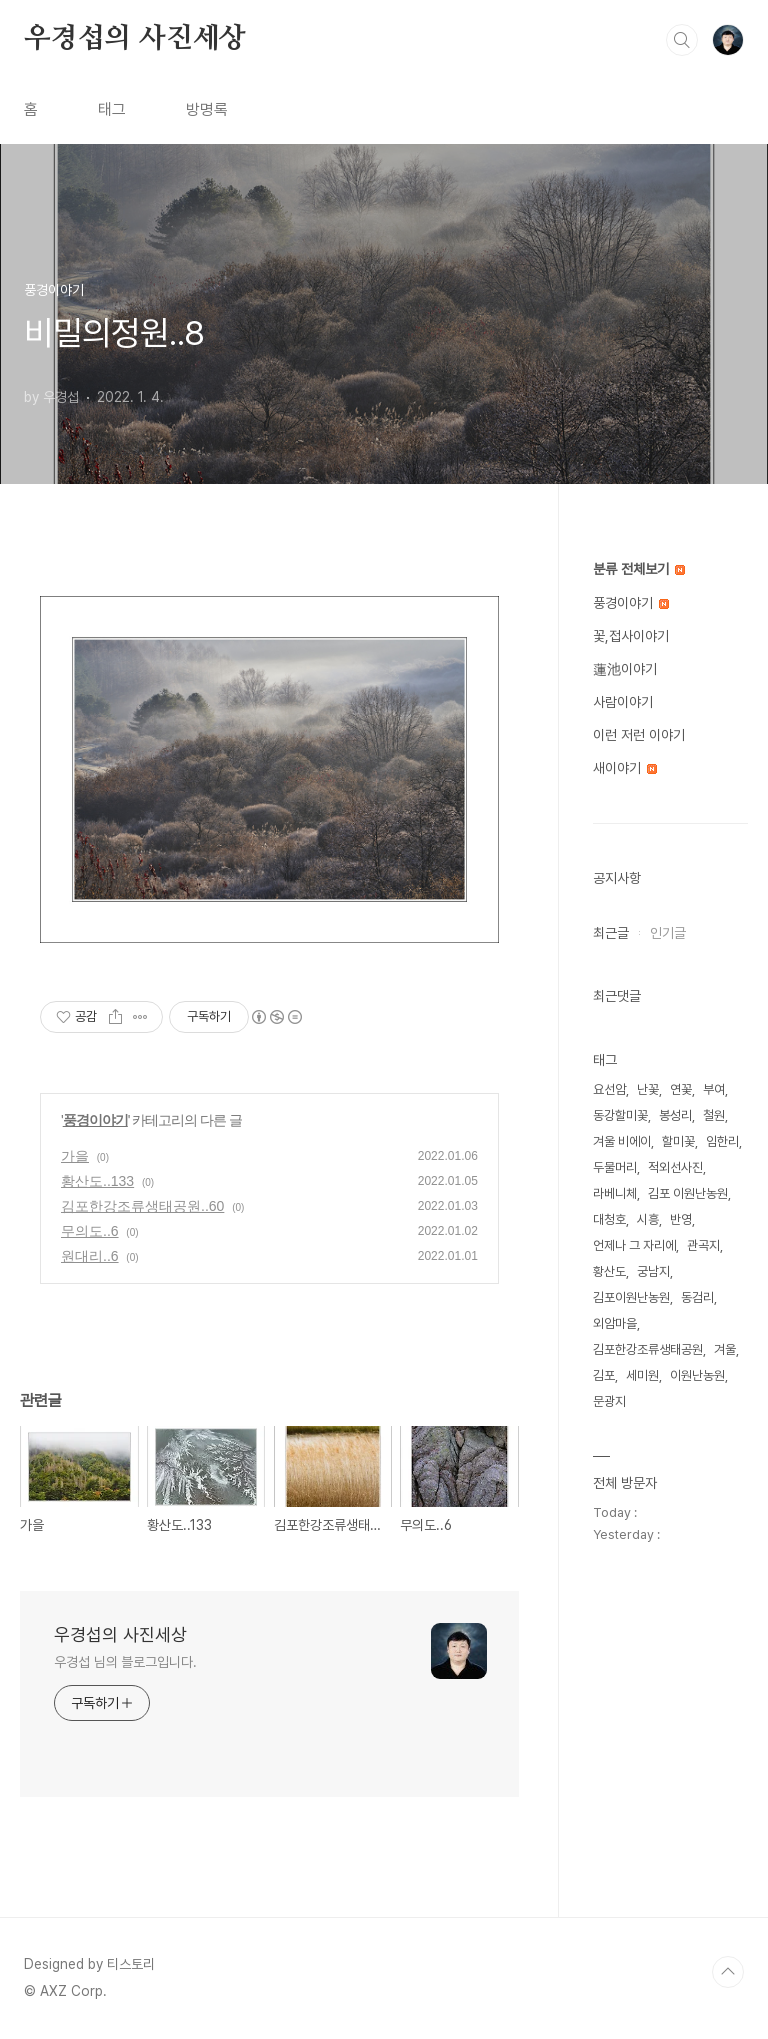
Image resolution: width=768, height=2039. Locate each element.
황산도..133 (97, 1181)
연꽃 (681, 1089)
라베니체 (615, 1193)
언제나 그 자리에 (634, 1245)
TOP (728, 1972)
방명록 (207, 109)
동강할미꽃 (620, 1115)
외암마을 (615, 1323)
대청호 (609, 1219)
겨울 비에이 (622, 1141)
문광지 (609, 1401)
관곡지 (703, 1245)
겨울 (725, 1349)
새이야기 (625, 768)
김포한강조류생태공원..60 (142, 1206)
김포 (604, 1375)
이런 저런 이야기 (639, 735)
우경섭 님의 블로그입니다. (125, 1662)
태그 (112, 109)
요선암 (609, 1089)
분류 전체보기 (639, 569)
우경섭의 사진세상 (135, 39)
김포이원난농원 (631, 1297)
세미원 (642, 1375)
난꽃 (648, 1089)
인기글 (668, 933)
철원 (714, 1115)
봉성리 (675, 1115)
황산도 (609, 1271)
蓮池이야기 (625, 669)
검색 (682, 40)
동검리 (697, 1297)
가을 (75, 1156)
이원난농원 (697, 1375)
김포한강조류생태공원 (648, 1349)
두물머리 (615, 1167)
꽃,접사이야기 (631, 636)
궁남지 (653, 1271)
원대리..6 (90, 1256)
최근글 (611, 933)
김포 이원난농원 (688, 1193)
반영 (681, 1219)
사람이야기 (623, 702)
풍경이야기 (95, 1120)
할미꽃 (678, 1141)
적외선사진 (675, 1167)
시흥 (648, 1219)
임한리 (722, 1141)
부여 (714, 1089)
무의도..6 (90, 1231)
